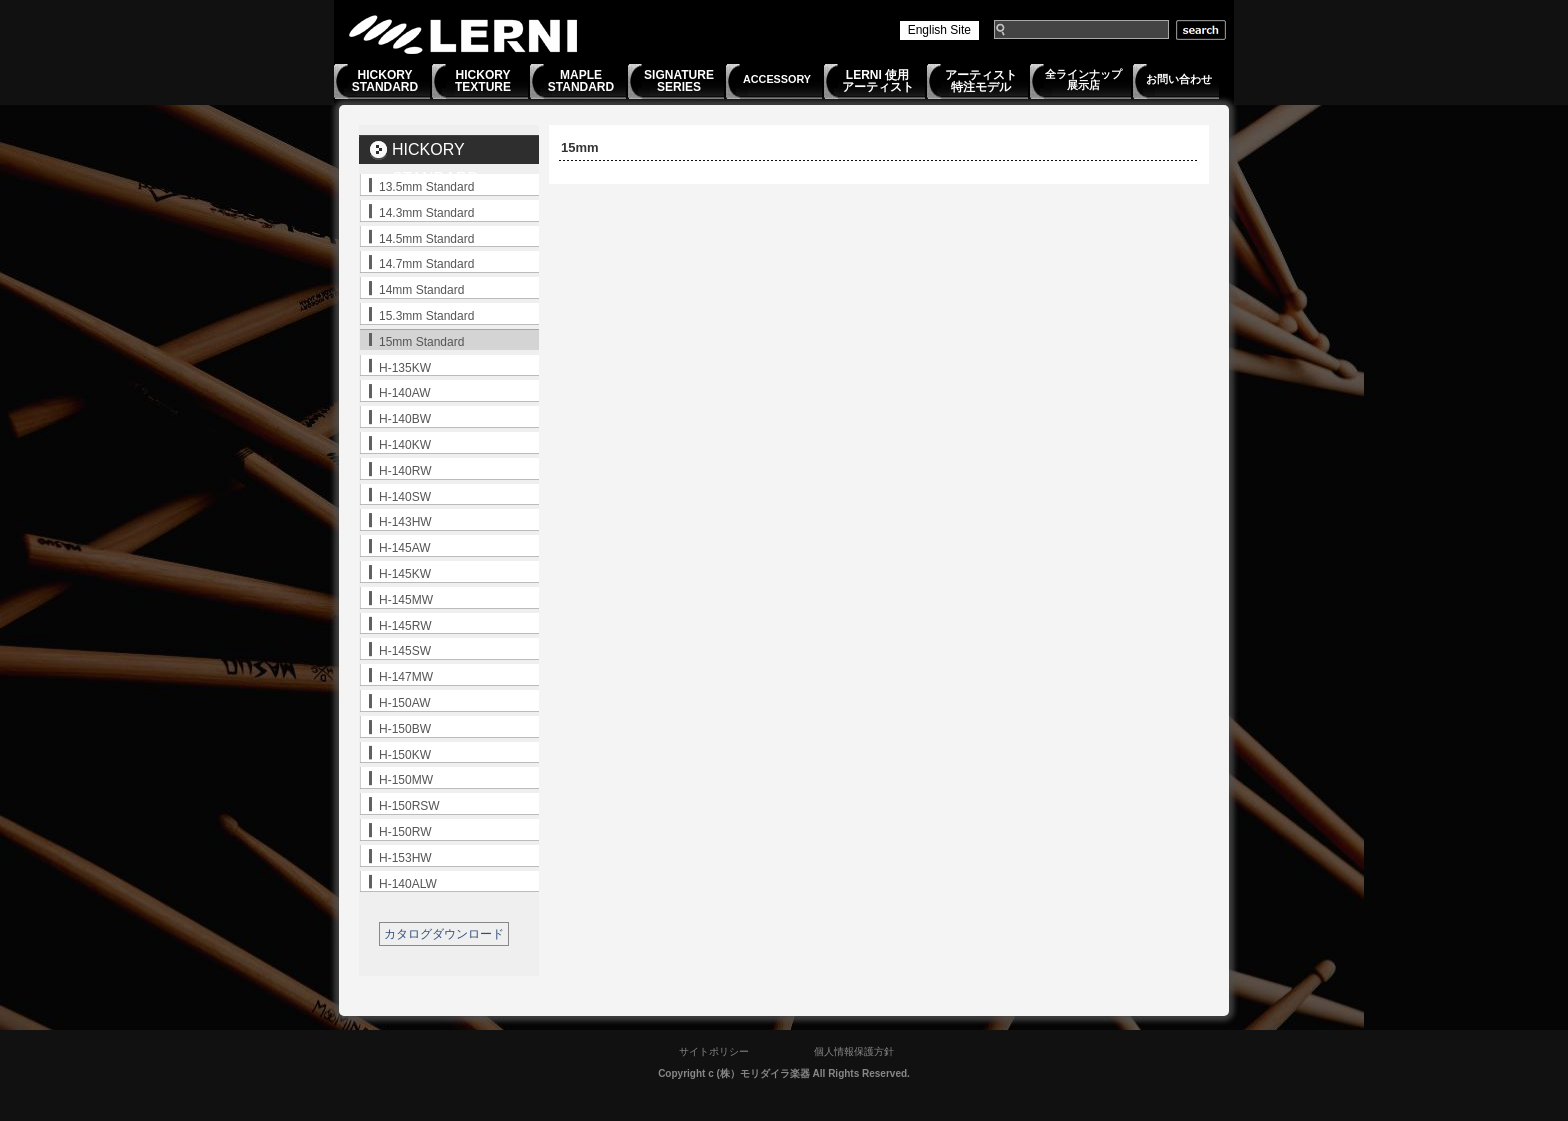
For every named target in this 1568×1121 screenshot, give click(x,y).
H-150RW (405, 832)
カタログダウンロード (444, 934)
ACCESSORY (777, 79)
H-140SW (405, 497)
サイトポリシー (714, 1051)
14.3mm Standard (426, 213)
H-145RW (405, 626)
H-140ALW (408, 884)
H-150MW (406, 780)
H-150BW (405, 729)
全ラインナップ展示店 (1083, 79)
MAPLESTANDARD (581, 81)
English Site (939, 30)
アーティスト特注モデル (981, 81)
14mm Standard (421, 290)
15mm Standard (421, 342)
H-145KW (405, 574)
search (1201, 30)
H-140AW (405, 393)
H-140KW (405, 445)
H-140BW (405, 419)
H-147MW (406, 677)
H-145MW (406, 600)
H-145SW (405, 651)
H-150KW (405, 755)
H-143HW (405, 522)
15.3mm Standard (426, 316)
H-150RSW (409, 806)
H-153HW (405, 858)
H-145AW (405, 548)
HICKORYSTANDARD (385, 81)
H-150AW (405, 703)
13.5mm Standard (426, 187)
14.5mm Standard (426, 239)
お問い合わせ (1179, 79)
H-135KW (405, 368)
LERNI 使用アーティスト (878, 81)
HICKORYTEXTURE (483, 81)
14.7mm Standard (426, 264)
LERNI (464, 34)
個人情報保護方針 (854, 1051)
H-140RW (405, 471)
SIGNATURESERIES (679, 81)
